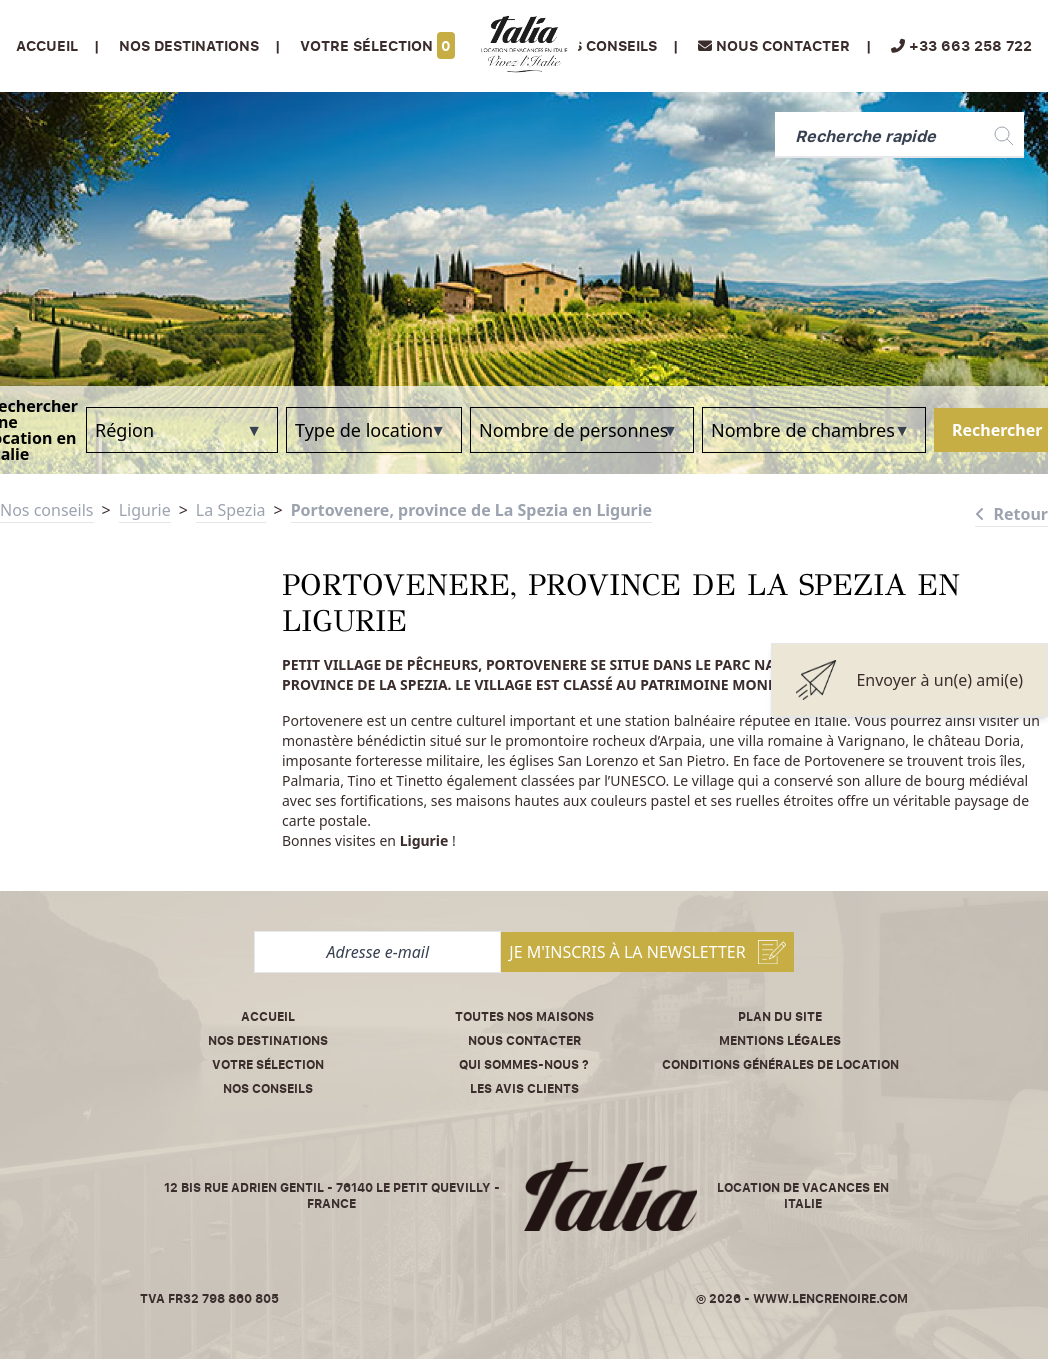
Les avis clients (524, 1088)
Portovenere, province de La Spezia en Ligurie (471, 510)
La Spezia (231, 510)
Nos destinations (268, 1040)
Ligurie (145, 510)
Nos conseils (604, 45)
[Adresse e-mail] (377, 952)
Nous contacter (524, 1040)
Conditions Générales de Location (780, 1064)
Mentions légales (780, 1040)
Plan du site (780, 1016)
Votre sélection (377, 45)
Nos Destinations (189, 45)
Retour (1011, 514)
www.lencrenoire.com (830, 1298)
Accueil (47, 45)
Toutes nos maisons (524, 1016)
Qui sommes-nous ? (524, 1064)
